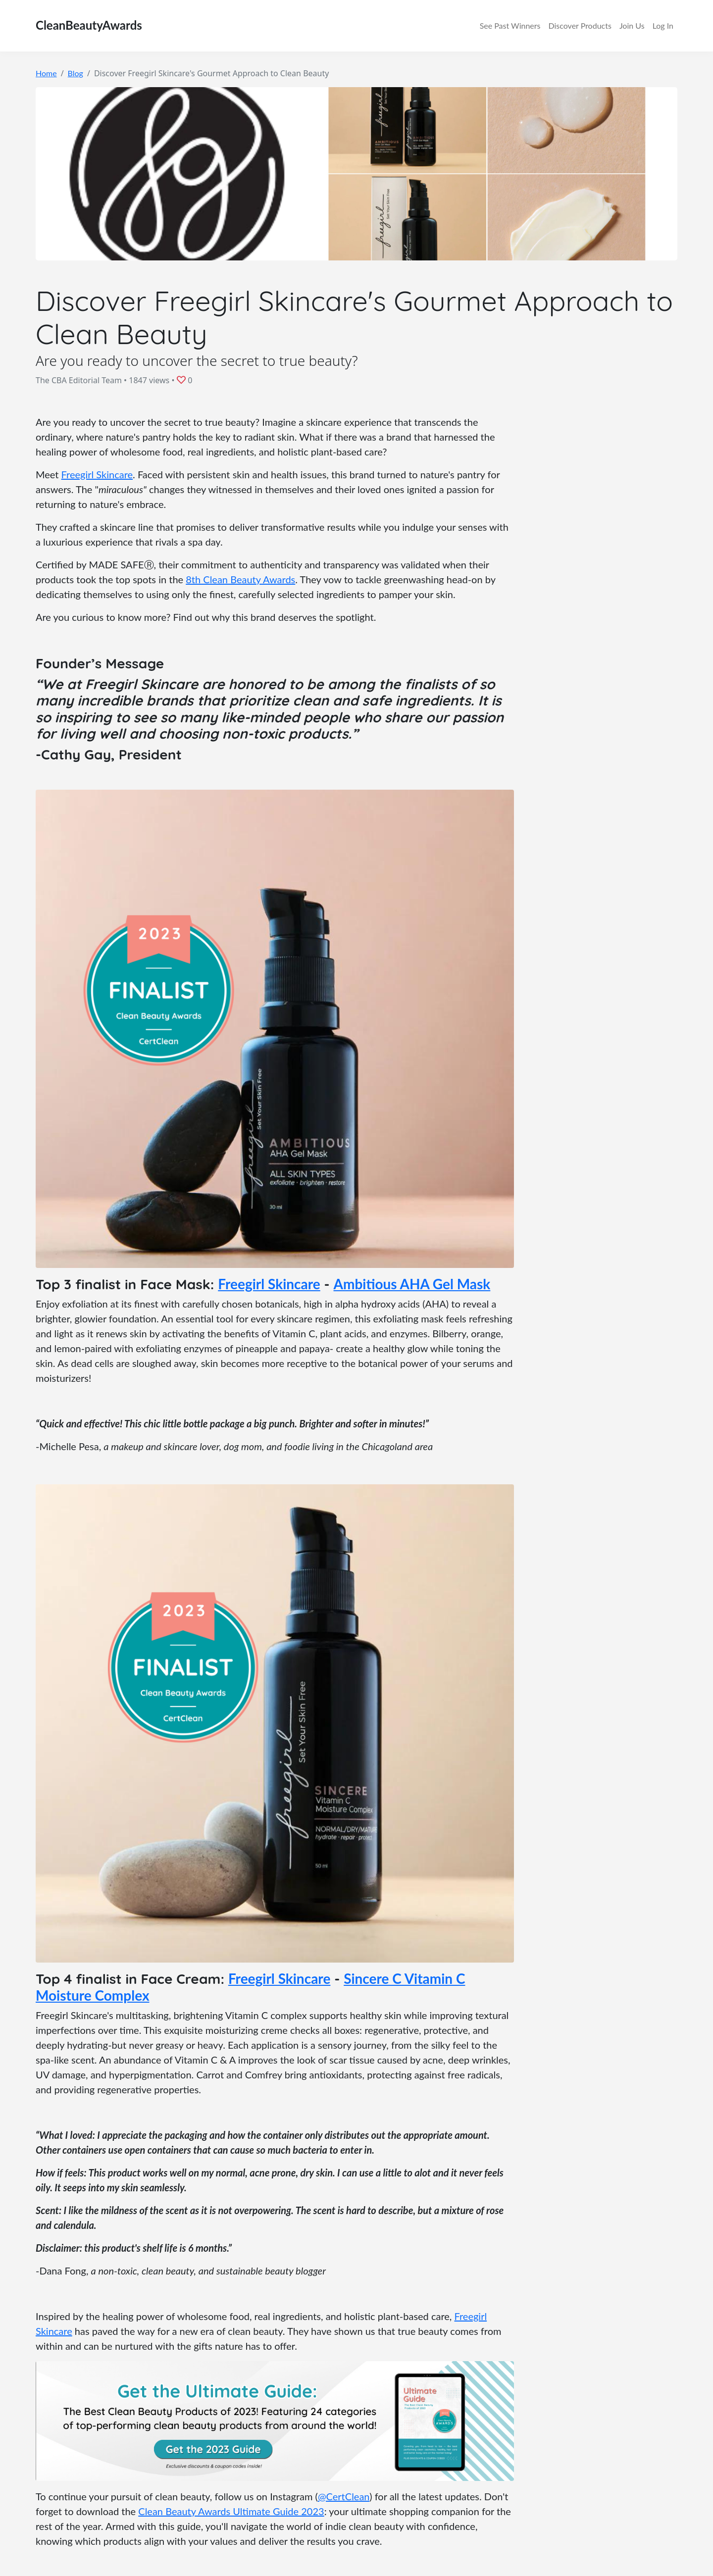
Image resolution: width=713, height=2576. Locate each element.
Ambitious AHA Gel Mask (412, 1283)
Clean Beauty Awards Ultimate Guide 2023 (231, 2511)
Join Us (632, 25)
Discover (579, 26)
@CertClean (343, 2496)
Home (46, 73)
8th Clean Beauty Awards (240, 579)
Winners (510, 26)
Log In (663, 25)
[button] (182, 380)
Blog (75, 73)
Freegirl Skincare (97, 474)
